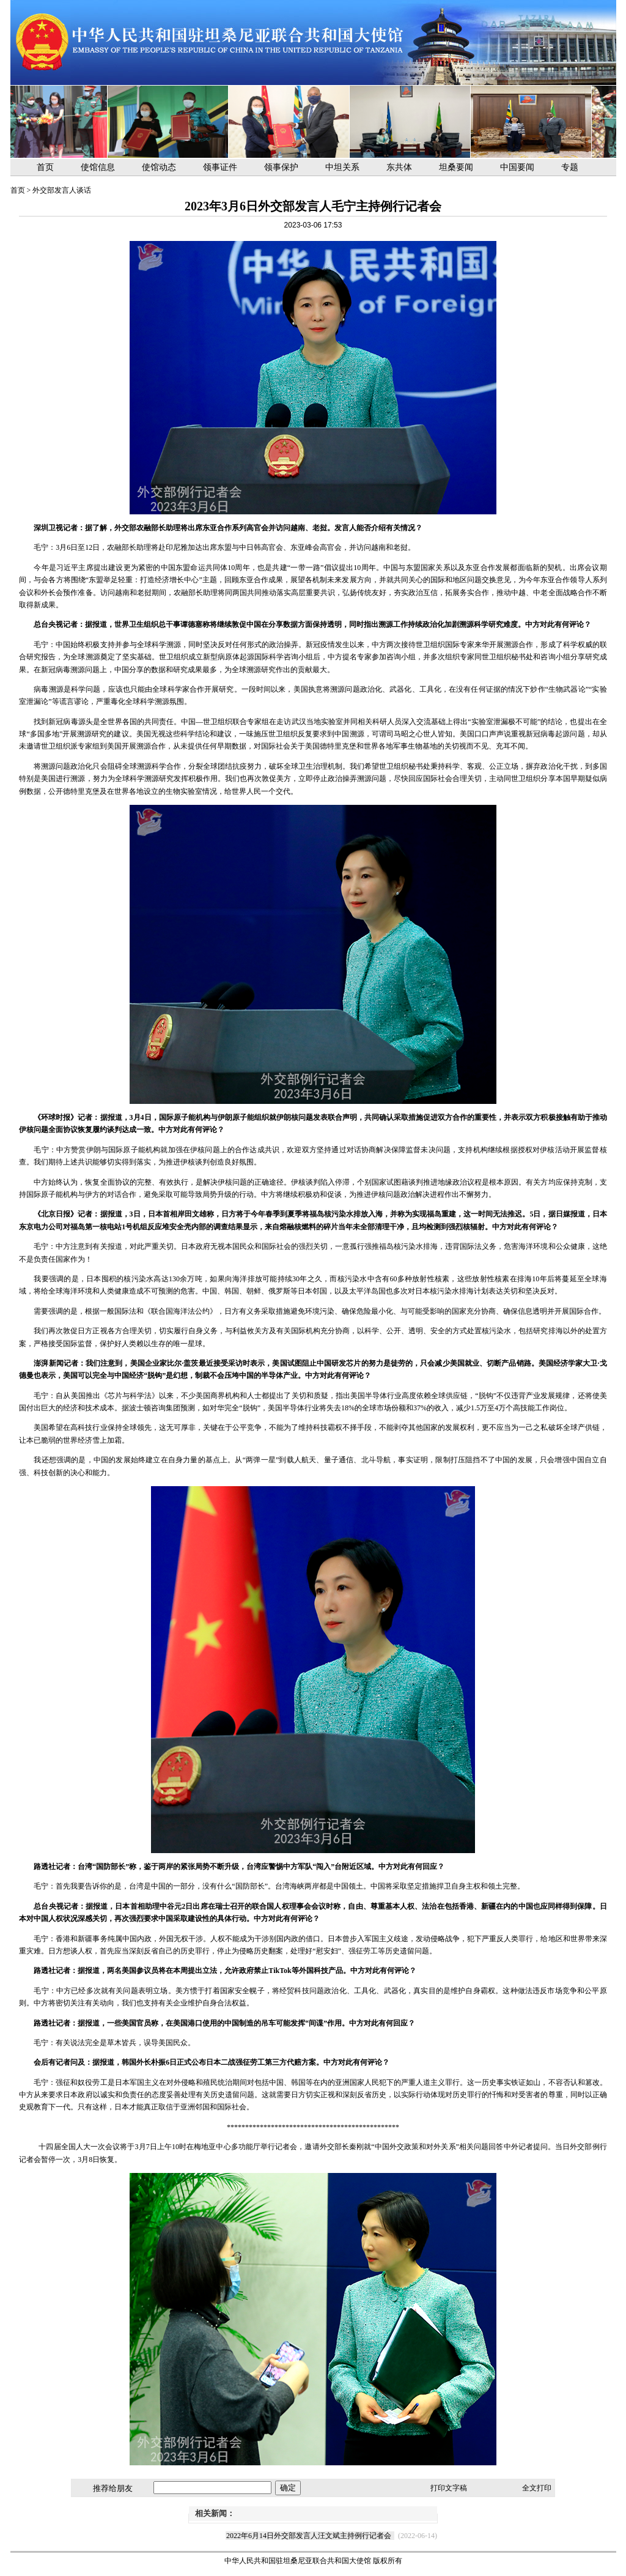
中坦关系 (342, 167)
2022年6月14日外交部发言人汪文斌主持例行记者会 (308, 2535)
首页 (45, 167)
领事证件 (220, 167)
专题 (569, 167)
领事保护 (281, 167)
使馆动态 (159, 167)
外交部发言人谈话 (61, 190)
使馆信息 (98, 167)
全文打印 (536, 2488)
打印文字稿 (448, 2488)
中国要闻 (517, 167)
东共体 (399, 167)
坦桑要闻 (456, 167)
